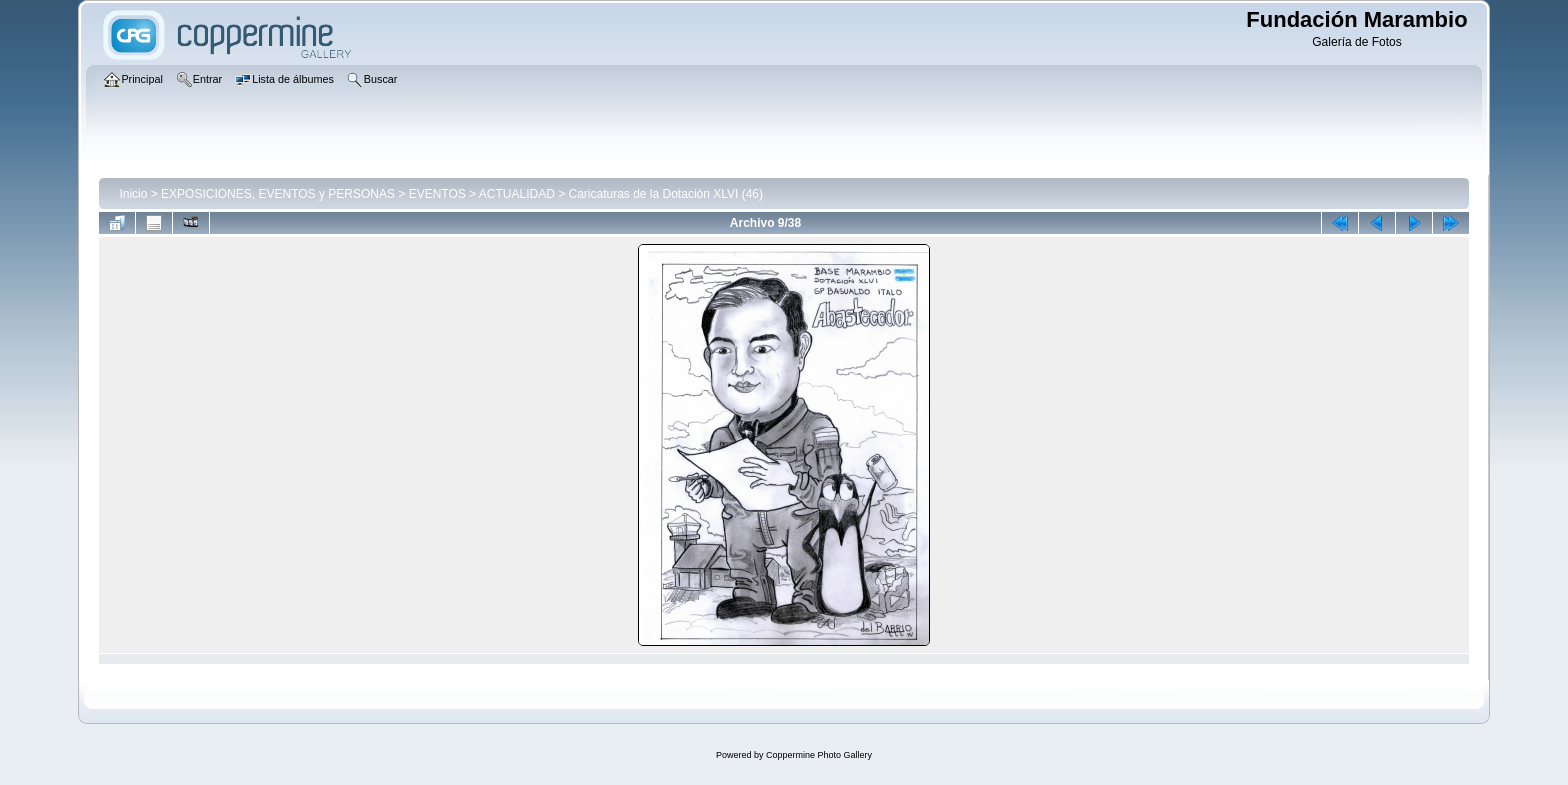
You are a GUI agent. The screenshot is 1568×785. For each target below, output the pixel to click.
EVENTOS (437, 194)
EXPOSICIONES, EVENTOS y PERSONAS (278, 194)
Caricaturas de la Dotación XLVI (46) (665, 194)
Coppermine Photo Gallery (819, 755)
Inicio (133, 194)
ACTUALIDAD (517, 194)
